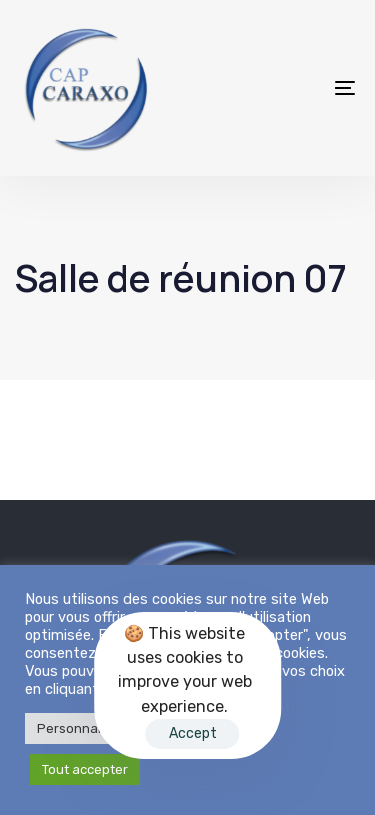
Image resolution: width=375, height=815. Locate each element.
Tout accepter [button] (85, 769)
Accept (193, 733)
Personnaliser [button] (80, 728)
